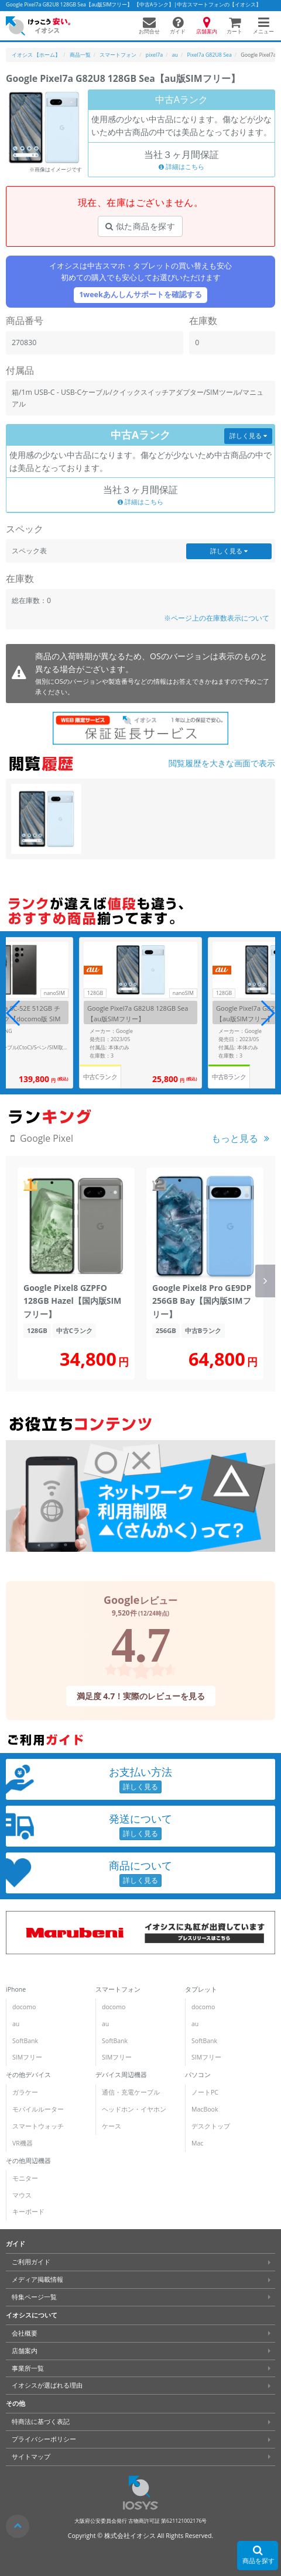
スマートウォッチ (38, 2126)
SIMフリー (27, 2057)
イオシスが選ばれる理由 (47, 2385)
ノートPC (204, 2092)
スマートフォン (117, 1989)
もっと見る (234, 1138)
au (15, 2024)
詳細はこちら (181, 167)
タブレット (201, 1989)
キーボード (28, 2211)
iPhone (16, 1989)
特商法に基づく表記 (41, 2421)
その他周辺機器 (28, 2161)
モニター (25, 2178)
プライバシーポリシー (44, 2439)
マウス (22, 2195)
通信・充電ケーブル (131, 2092)
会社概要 (24, 2333)
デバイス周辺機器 (121, 2075)
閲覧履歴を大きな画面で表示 (222, 763)
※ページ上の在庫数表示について (216, 618)
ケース (111, 2126)
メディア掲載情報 (37, 2279)
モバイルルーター (38, 2109)
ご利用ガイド (31, 2262)
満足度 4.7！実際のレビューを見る (140, 1695)
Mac (197, 2143)
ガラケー (25, 2092)
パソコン (198, 2075)
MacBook (204, 2109)
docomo (24, 2007)
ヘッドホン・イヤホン (134, 2109)
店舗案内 (24, 2351)
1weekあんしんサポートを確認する (140, 294)
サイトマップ (31, 2457)
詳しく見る (248, 436)
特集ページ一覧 (34, 2297)
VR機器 (22, 2143)
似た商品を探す (140, 226)
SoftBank (25, 2041)
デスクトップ (210, 2126)
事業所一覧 (28, 2368)
